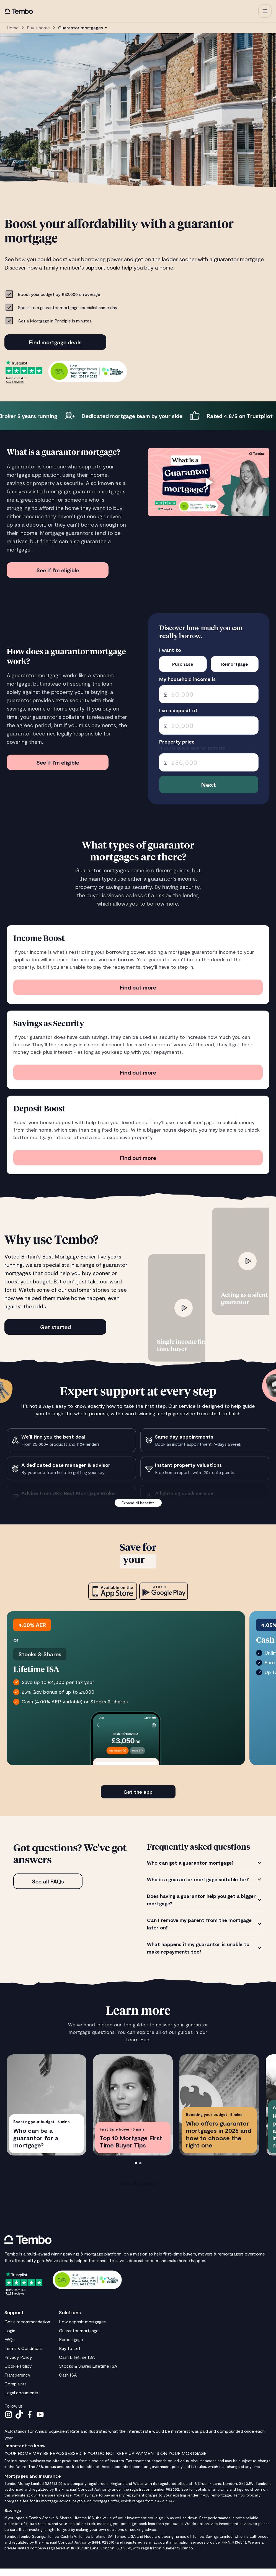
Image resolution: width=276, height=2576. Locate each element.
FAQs (9, 2346)
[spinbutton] (209, 694)
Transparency (17, 2382)
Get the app (138, 1799)
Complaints (15, 2391)
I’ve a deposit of (178, 710)
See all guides (138, 2190)
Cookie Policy (18, 2373)
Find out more (138, 987)
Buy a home (38, 27)
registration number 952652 (154, 2496)
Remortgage (71, 2346)
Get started (55, 1327)
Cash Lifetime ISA (77, 2364)
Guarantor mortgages (79, 2338)
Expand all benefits (138, 1502)
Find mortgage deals (55, 342)
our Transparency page (51, 2502)
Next (208, 784)
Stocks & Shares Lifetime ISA (88, 2373)
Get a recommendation (27, 2329)
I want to (170, 650)
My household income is (187, 679)
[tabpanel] (205, 1914)
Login (9, 2338)
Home (13, 27)
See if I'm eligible (57, 570)
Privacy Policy (18, 2364)
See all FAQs (48, 1888)
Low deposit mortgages (82, 2329)
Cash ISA (68, 2382)
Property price (177, 742)
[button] (265, 11)
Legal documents (21, 2400)
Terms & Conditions (23, 2355)
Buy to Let (70, 2355)
